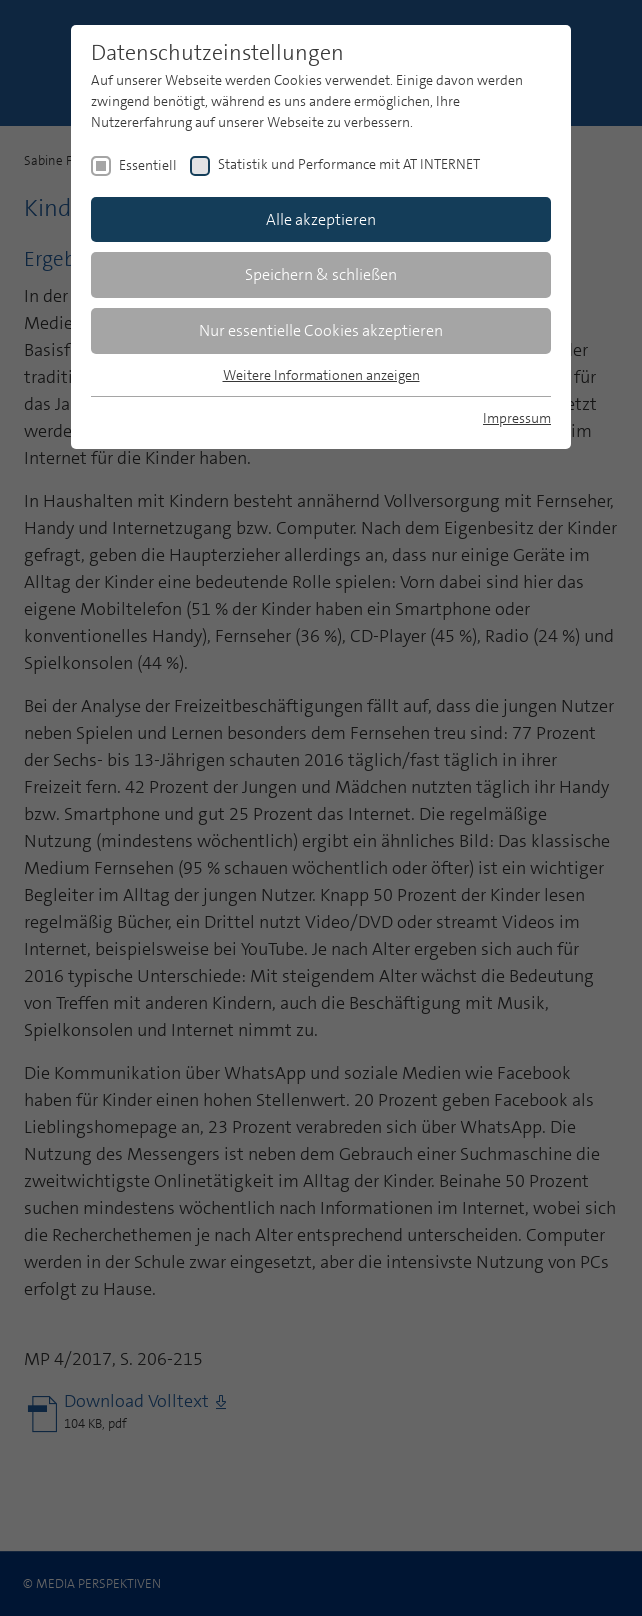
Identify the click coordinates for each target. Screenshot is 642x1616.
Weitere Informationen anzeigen (321, 375)
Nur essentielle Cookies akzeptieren (321, 330)
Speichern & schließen (321, 274)
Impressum (517, 418)
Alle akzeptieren (321, 219)
